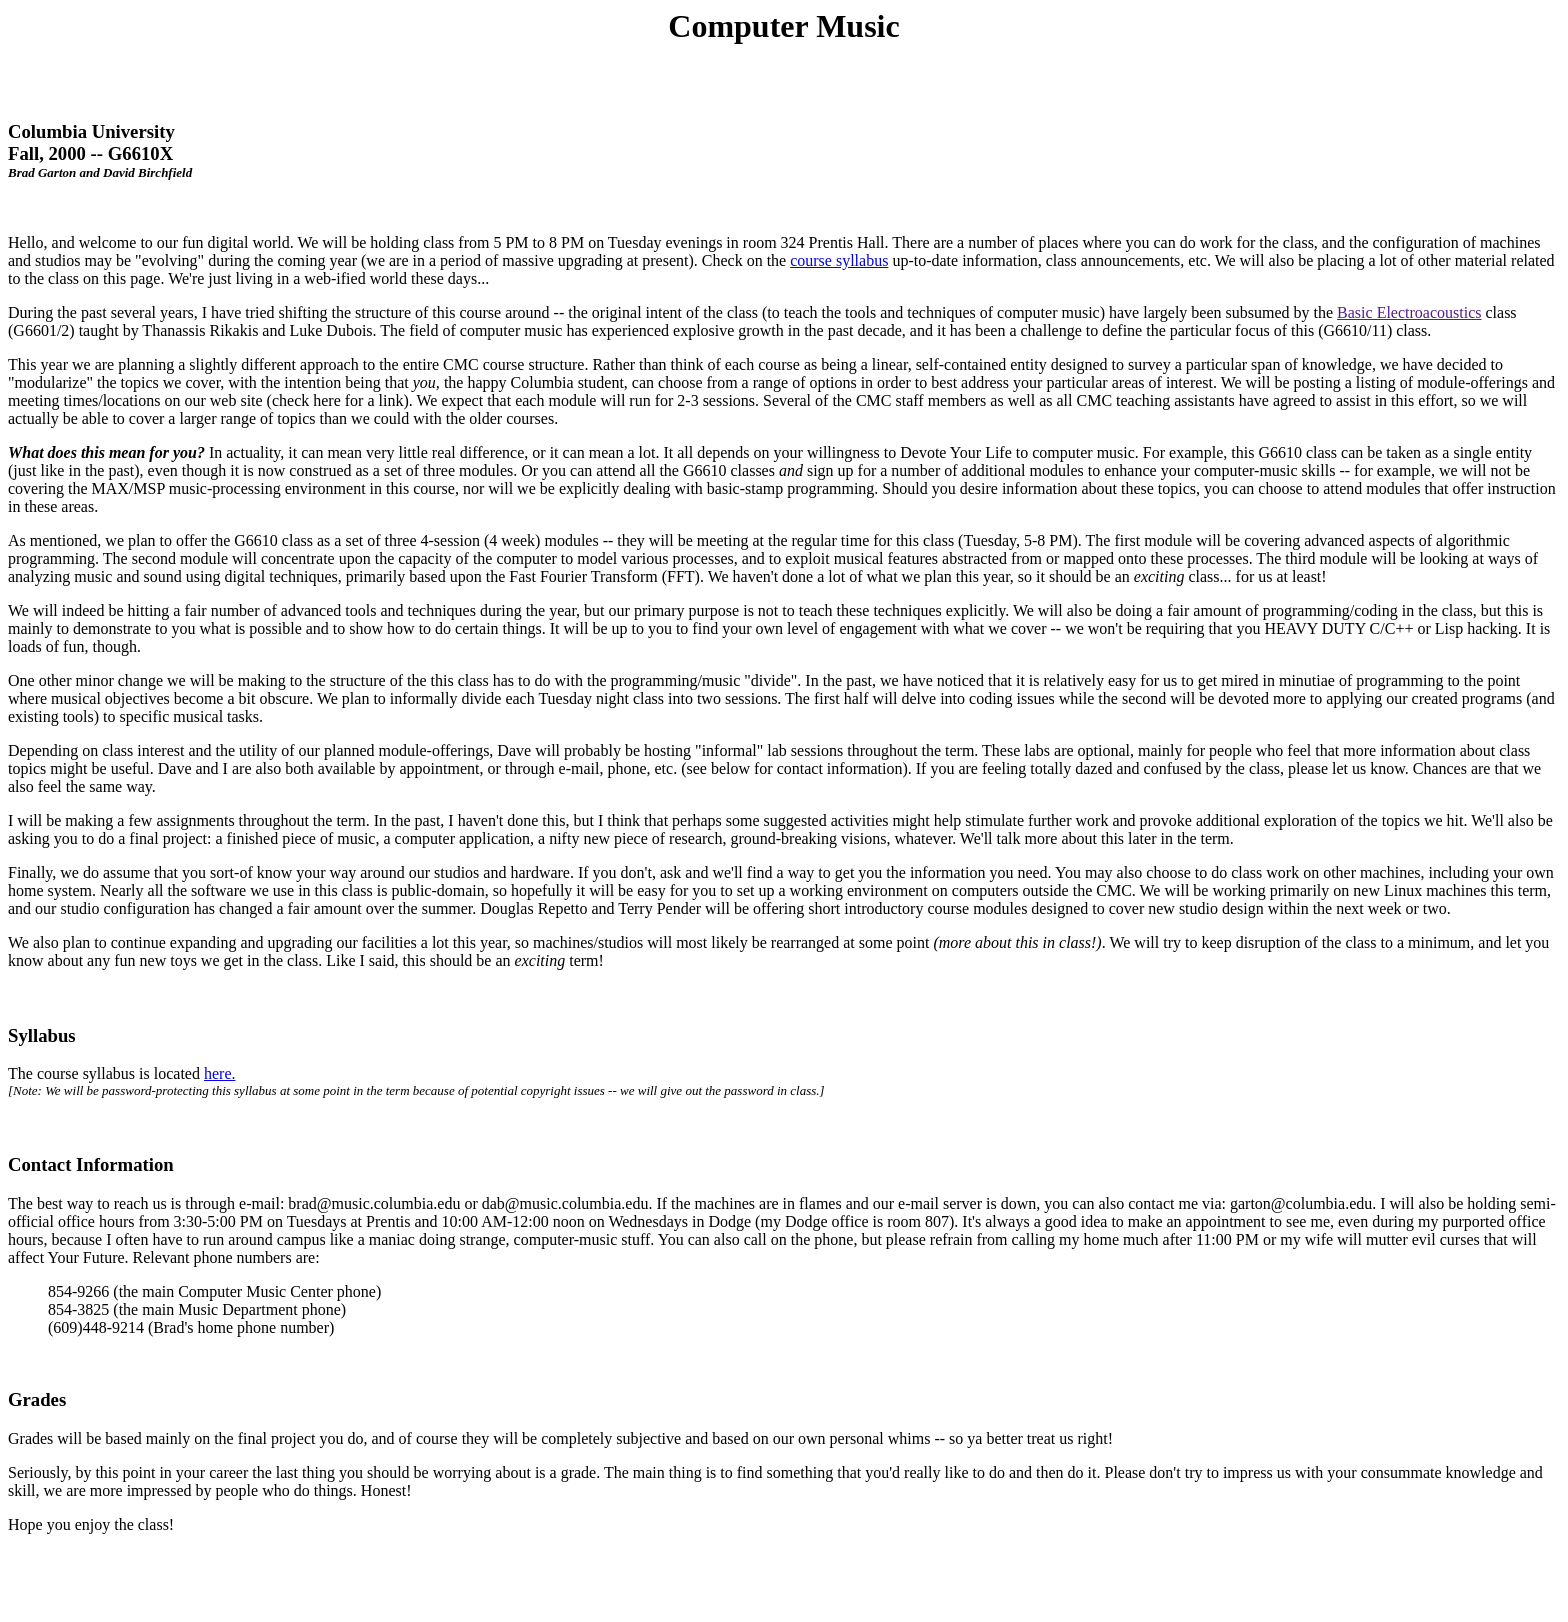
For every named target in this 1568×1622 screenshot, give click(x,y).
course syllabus (839, 260)
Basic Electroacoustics (1409, 312)
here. (220, 1073)
